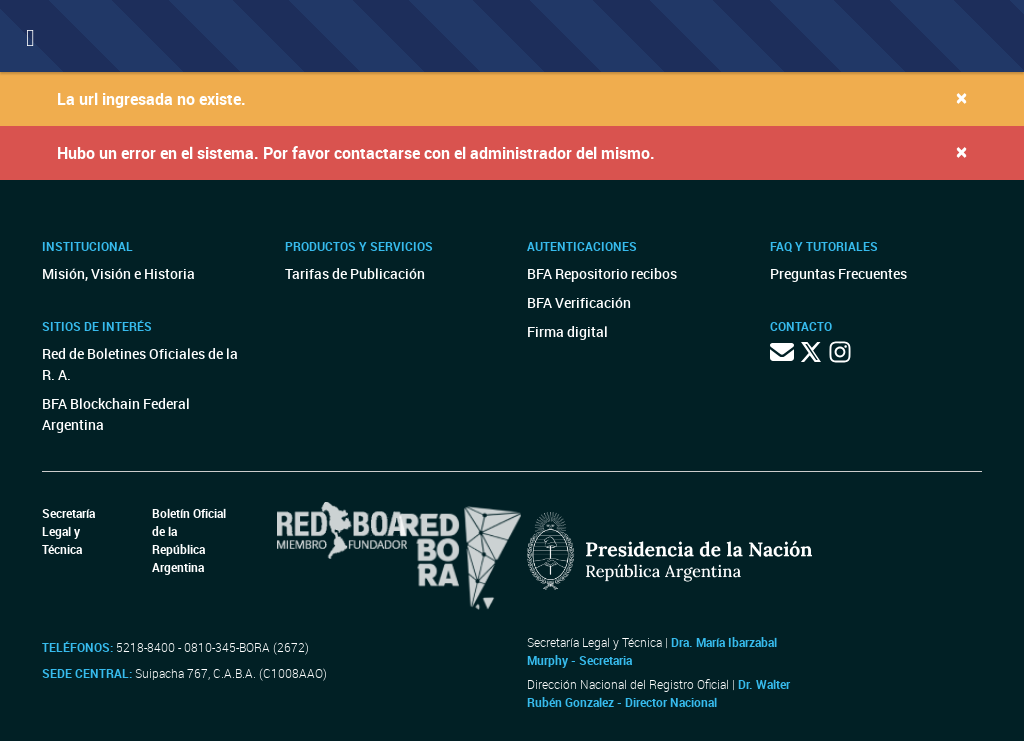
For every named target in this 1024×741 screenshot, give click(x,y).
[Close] (961, 97)
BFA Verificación (579, 302)
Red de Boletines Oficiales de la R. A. (140, 364)
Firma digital (567, 331)
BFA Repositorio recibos (602, 273)
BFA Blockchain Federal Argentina (116, 414)
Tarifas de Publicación (355, 273)
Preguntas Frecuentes (838, 273)
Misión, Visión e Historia (118, 273)
